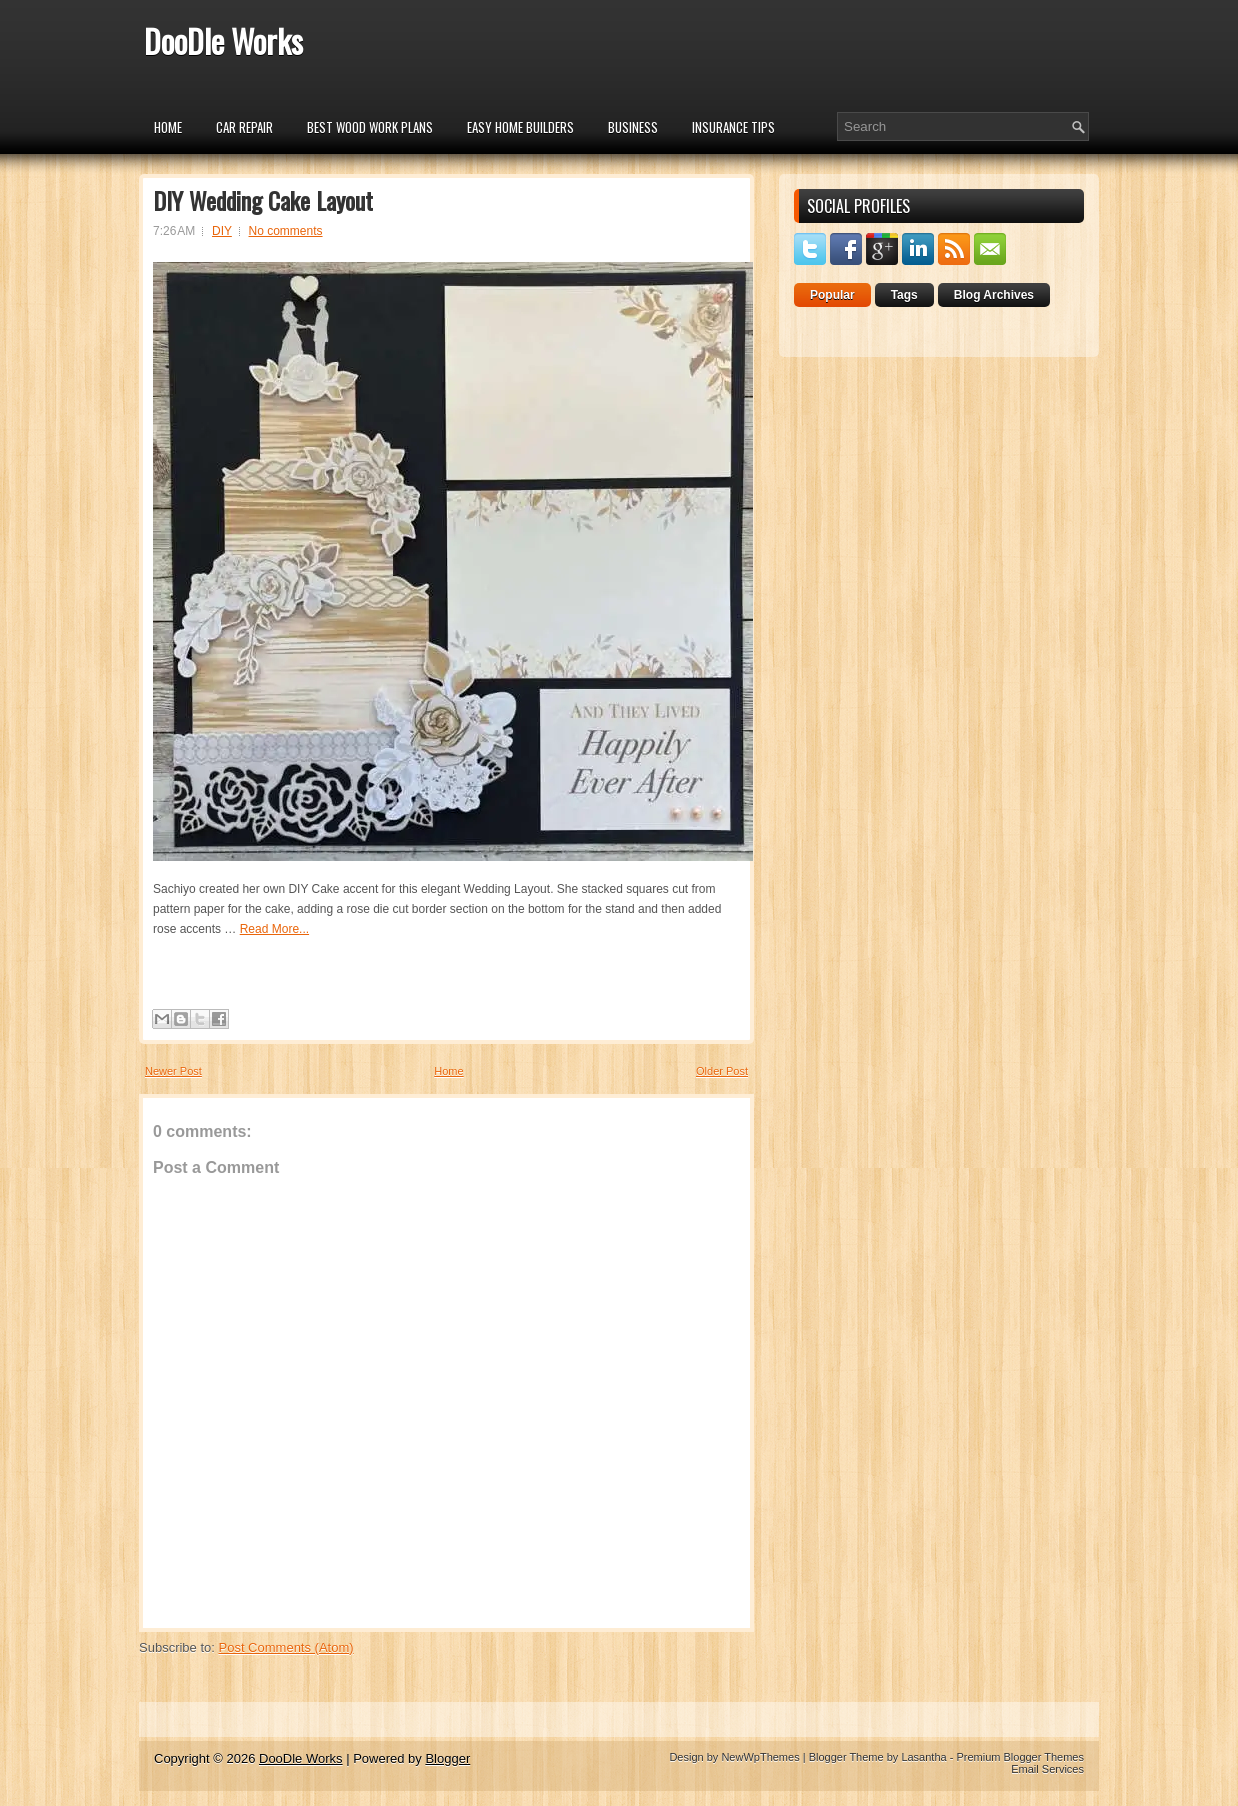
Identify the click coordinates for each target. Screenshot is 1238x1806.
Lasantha (923, 1757)
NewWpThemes (760, 1757)
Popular (832, 295)
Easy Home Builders (520, 127)
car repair (244, 127)
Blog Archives (994, 295)
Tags (904, 295)
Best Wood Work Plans (370, 127)
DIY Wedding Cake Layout (263, 200)
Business (633, 127)
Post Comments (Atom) (286, 1647)
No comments (286, 231)
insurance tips (733, 127)
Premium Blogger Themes (1020, 1757)
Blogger (447, 1758)
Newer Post (173, 1071)
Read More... (274, 929)
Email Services (1047, 1769)
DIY (222, 231)
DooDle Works (223, 40)
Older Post (722, 1071)
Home (168, 127)
